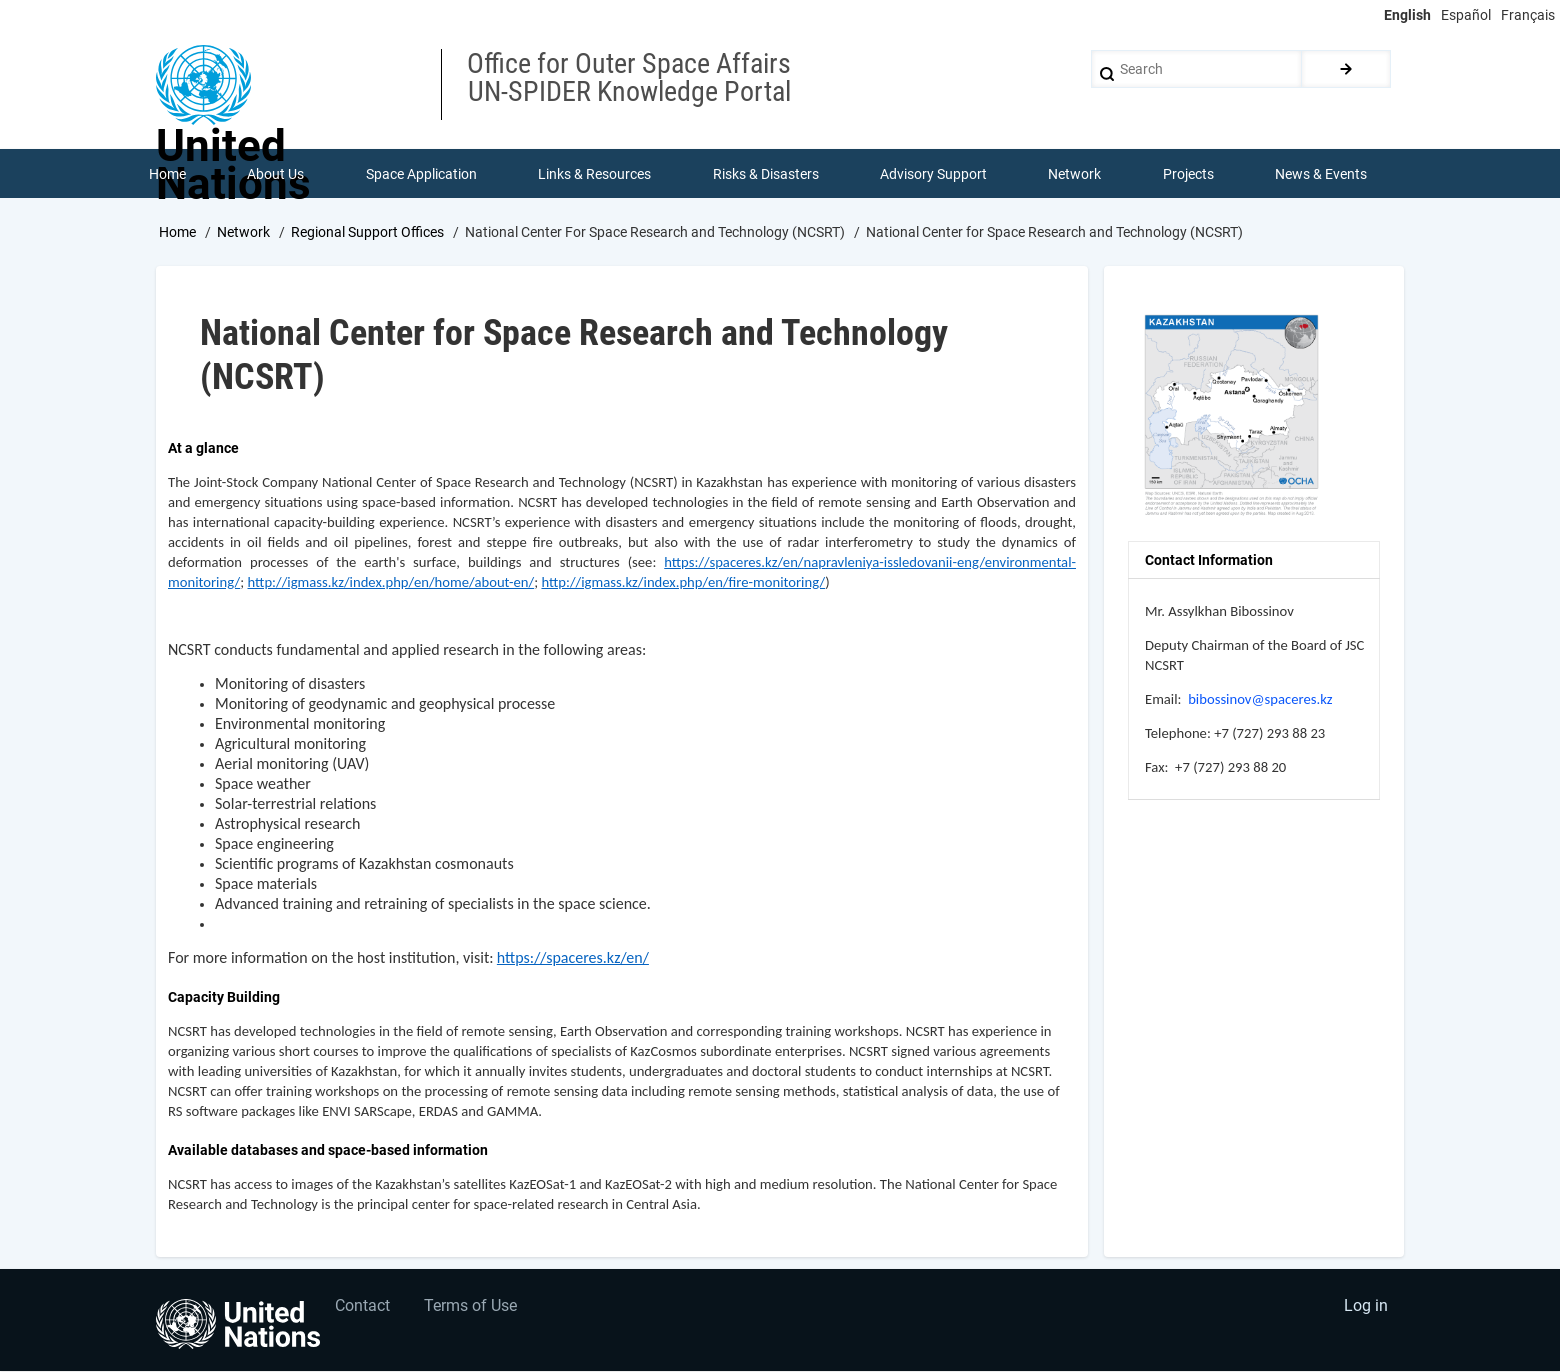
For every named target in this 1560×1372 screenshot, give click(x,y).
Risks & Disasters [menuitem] (766, 174)
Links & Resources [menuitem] (594, 174)
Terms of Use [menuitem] (472, 1307)
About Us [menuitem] (275, 174)
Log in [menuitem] (1366, 1307)
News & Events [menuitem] (1322, 174)
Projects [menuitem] (1188, 174)
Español (1466, 15)
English (1407, 15)
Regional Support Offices (367, 233)
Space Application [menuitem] (421, 174)
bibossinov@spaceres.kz (1260, 700)
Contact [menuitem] (363, 1307)
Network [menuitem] (1075, 174)
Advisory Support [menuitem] (933, 174)
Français (1528, 15)
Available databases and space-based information (328, 1151)
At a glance (203, 449)
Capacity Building (224, 998)
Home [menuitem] (167, 174)
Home (177, 233)
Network (243, 233)
